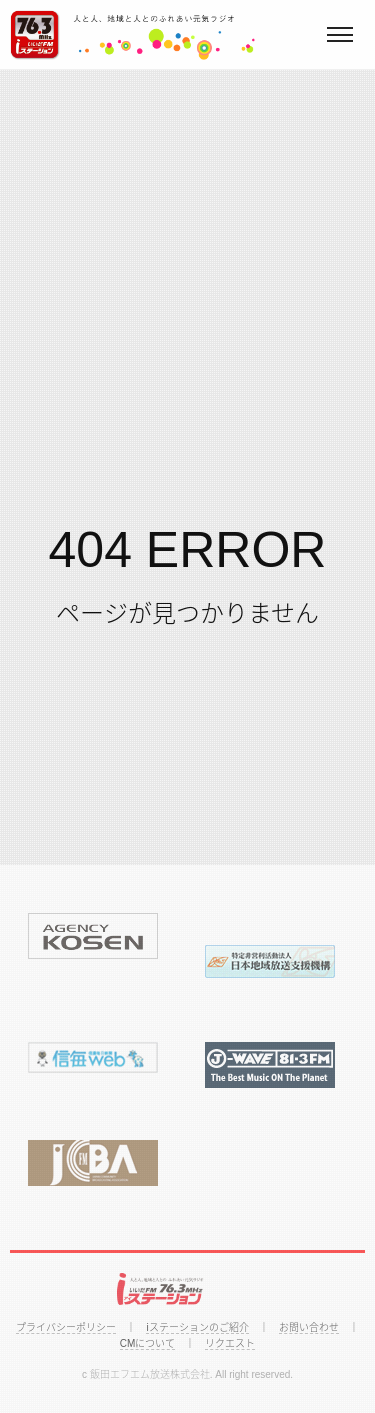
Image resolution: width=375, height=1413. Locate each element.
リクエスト (230, 1343)
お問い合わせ (309, 1327)
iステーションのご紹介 (197, 1327)
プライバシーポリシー (66, 1327)
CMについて (148, 1343)
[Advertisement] (187, 267)
